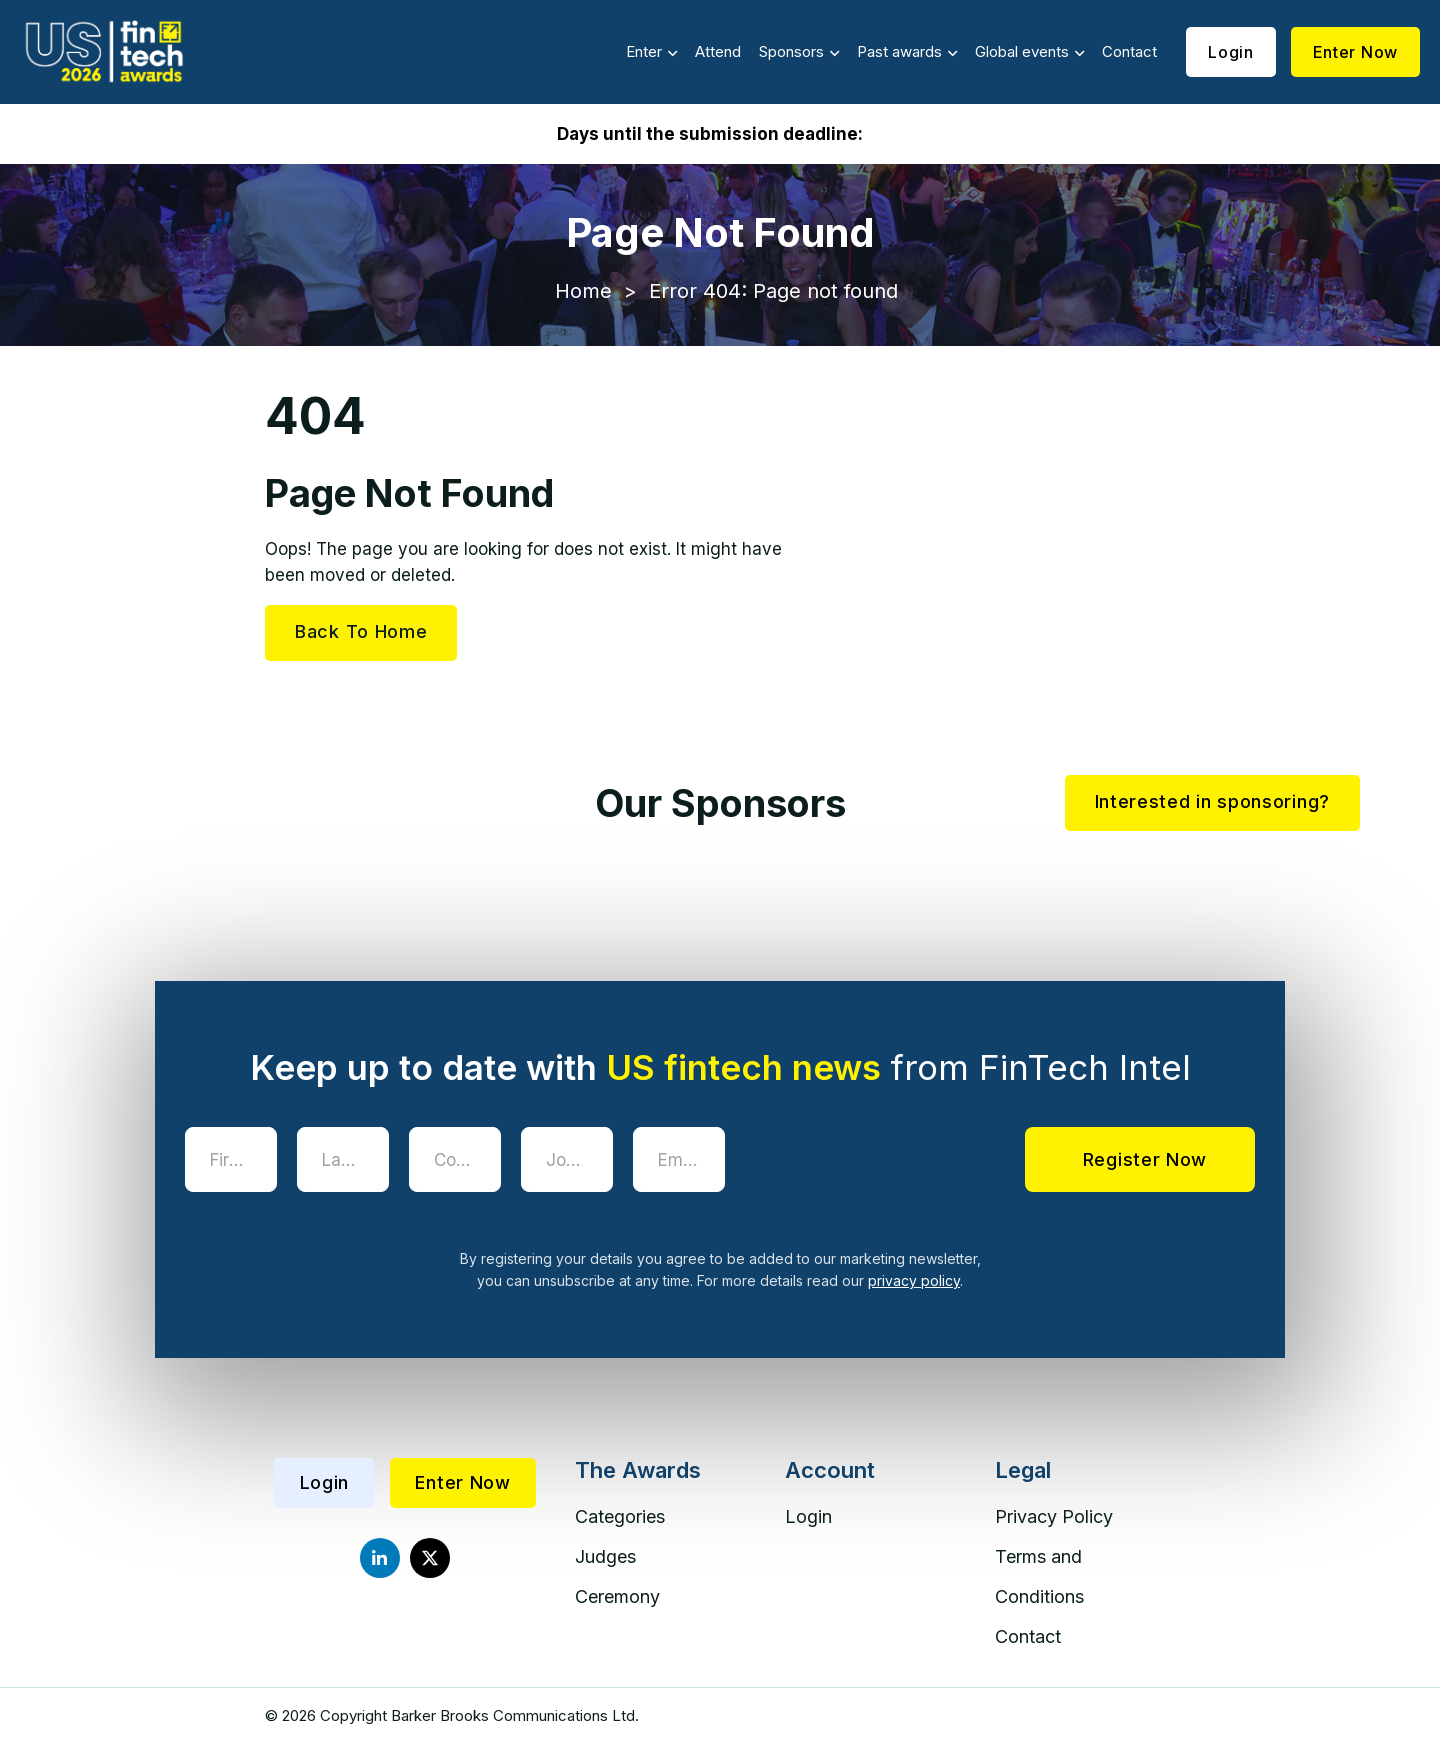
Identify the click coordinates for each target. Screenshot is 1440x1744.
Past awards (899, 51)
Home (583, 291)
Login (1231, 52)
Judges (605, 1556)
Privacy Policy (1054, 1516)
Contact (1129, 51)
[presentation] (897, 1166)
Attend (718, 51)
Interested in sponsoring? (1213, 801)
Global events (1022, 51)
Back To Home (361, 631)
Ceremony (617, 1596)
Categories (620, 1516)
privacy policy (914, 1280)
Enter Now (1355, 52)
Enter (644, 51)
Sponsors (791, 51)
